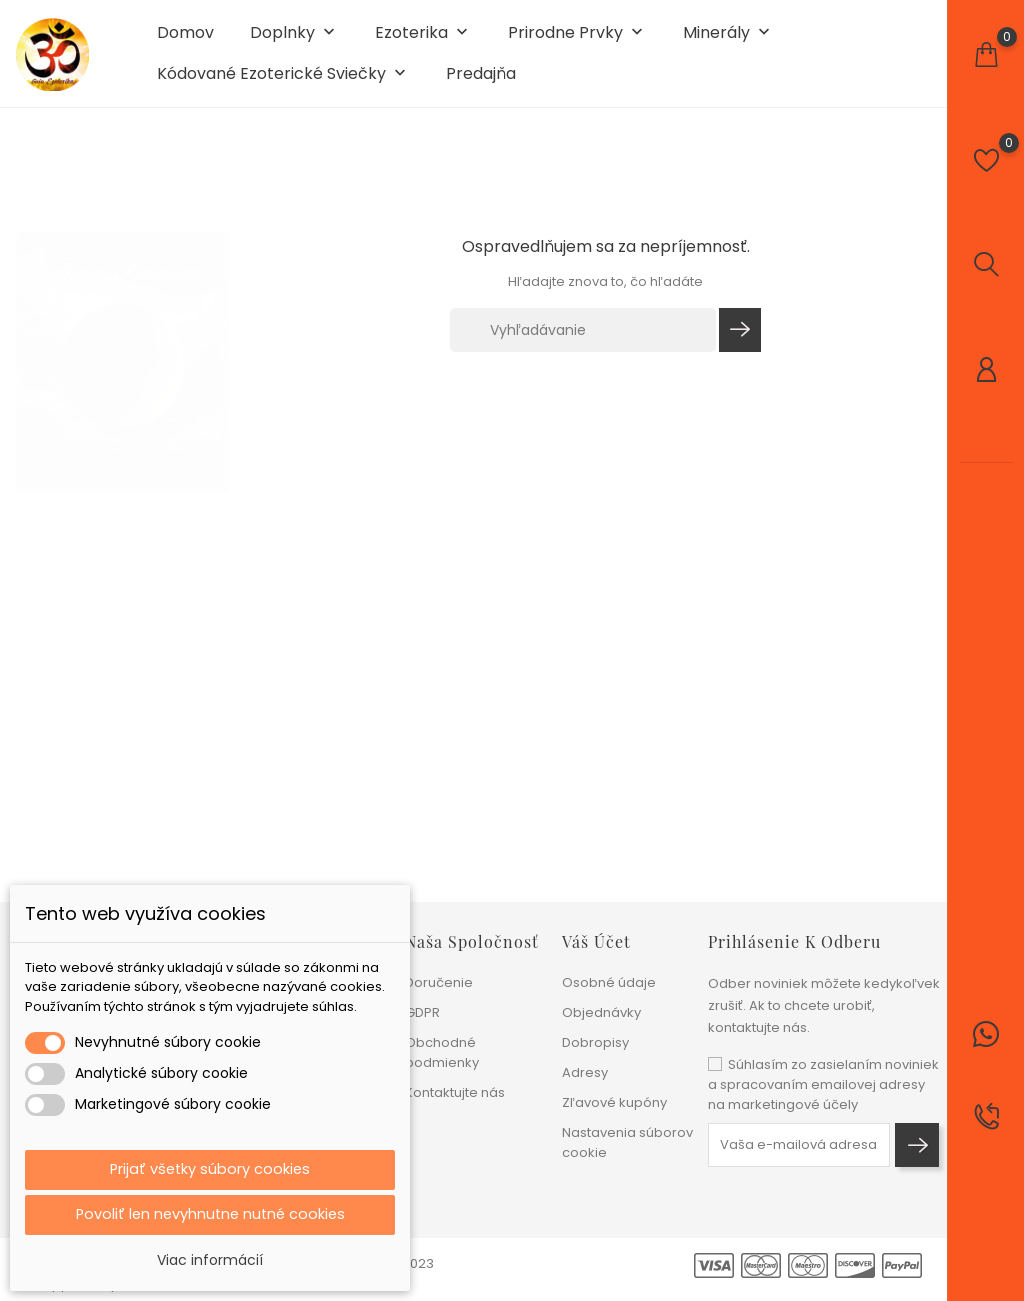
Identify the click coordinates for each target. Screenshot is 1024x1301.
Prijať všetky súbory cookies (210, 1166)
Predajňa (481, 82)
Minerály (728, 41)
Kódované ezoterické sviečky (283, 82)
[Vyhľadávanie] (583, 346)
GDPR (422, 1012)
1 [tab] (216, 353)
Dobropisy (595, 1042)
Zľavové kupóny (614, 1102)
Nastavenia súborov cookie (627, 1142)
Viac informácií (210, 1260)
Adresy (585, 1072)
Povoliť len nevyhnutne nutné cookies (210, 1213)
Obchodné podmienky (442, 1052)
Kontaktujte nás (455, 1092)
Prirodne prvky (577, 41)
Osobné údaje (609, 982)
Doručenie (439, 982)
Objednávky (601, 1012)
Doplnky (294, 41)
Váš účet (596, 941)
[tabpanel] (122, 357)
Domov (185, 41)
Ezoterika (423, 41)
